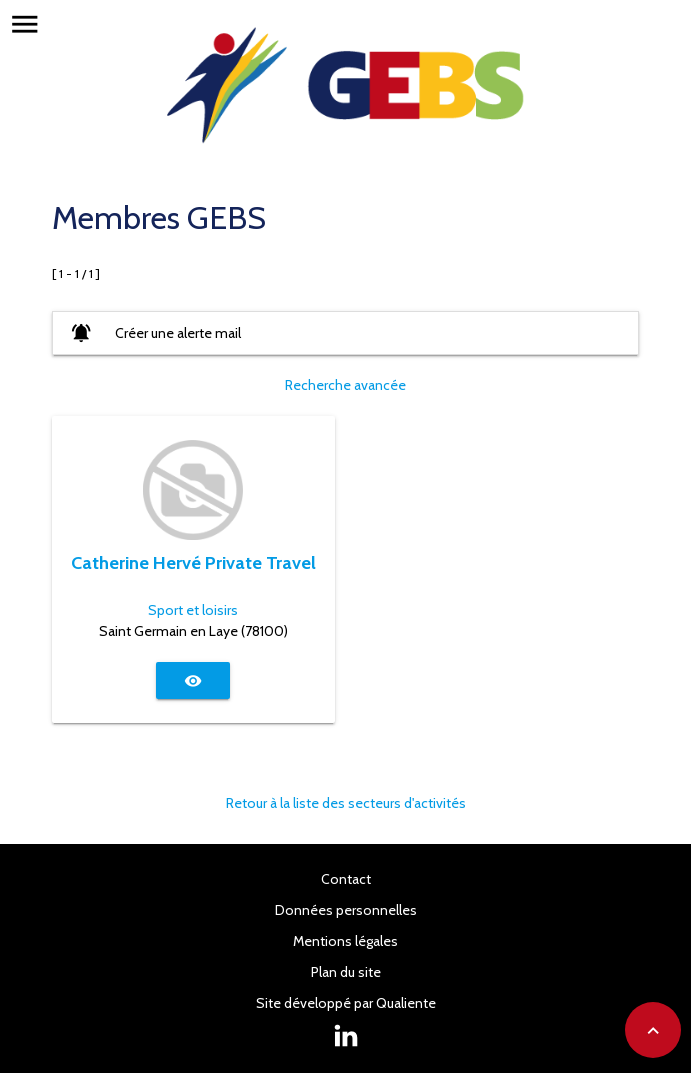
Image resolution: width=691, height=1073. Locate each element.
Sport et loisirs (193, 610)
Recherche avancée (345, 385)
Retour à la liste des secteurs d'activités (346, 803)
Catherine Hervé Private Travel (193, 562)
